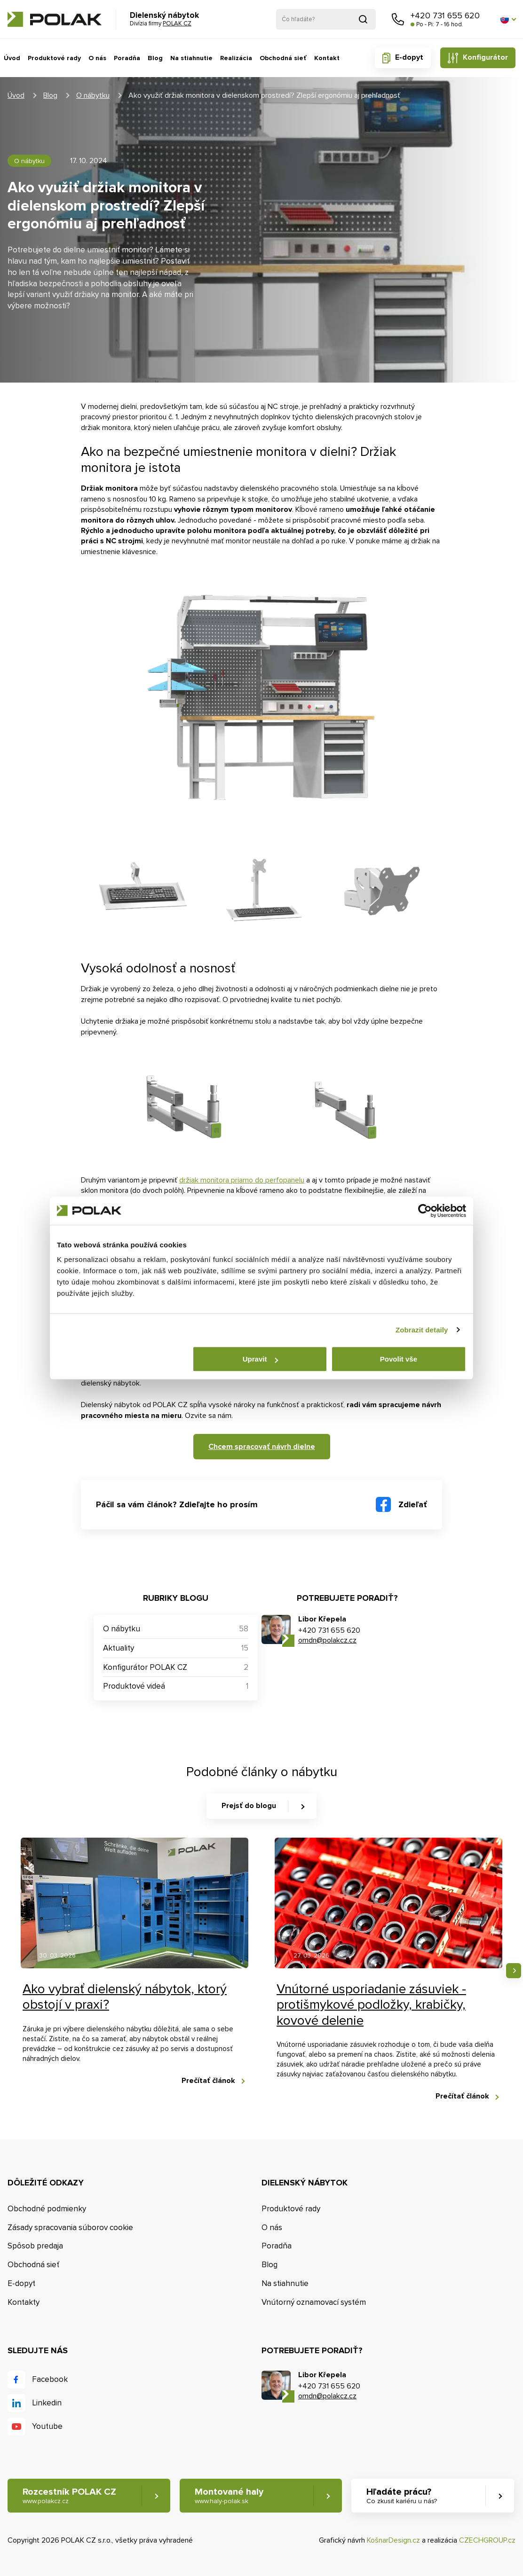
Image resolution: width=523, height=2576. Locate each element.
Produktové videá (134, 1686)
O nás (97, 58)
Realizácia (236, 58)
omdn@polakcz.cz (327, 1640)
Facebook (50, 2379)
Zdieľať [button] (412, 1504)
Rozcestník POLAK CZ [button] (69, 2496)
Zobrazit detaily (422, 1330)
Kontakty (24, 2302)
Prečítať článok (208, 2080)
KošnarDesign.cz (393, 2540)
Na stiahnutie (191, 58)
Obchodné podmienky (47, 2209)
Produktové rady (54, 58)
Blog (155, 58)
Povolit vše (398, 1359)
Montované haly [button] (229, 2496)
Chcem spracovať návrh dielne (261, 1446)
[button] (507, 19)
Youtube (47, 2426)
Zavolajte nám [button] (398, 19)
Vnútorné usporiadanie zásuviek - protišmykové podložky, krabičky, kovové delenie (371, 2004)
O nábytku (93, 95)
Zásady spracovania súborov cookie (70, 2227)
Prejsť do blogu (249, 1805)
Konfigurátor (485, 57)
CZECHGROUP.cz (487, 2540)
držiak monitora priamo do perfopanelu (241, 1180)
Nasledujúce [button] (513, 1970)
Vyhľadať (363, 19)
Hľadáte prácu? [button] (401, 2496)
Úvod (12, 58)
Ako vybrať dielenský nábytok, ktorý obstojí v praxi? (125, 1997)
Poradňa (127, 58)
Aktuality (118, 1648)
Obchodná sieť (283, 58)
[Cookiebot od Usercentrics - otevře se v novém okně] (425, 1211)
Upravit (260, 1359)
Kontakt (327, 58)
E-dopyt (409, 57)
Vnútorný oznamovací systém (314, 2302)
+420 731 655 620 (445, 15)
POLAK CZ (55, 19)
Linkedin (47, 2403)
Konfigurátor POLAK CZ (145, 1667)
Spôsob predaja (35, 2246)
